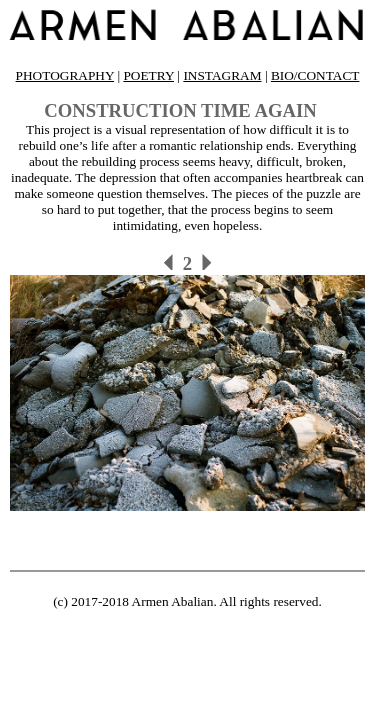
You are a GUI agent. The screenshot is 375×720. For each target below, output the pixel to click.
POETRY (148, 75)
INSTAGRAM (222, 75)
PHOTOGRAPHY (65, 75)
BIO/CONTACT (315, 75)
